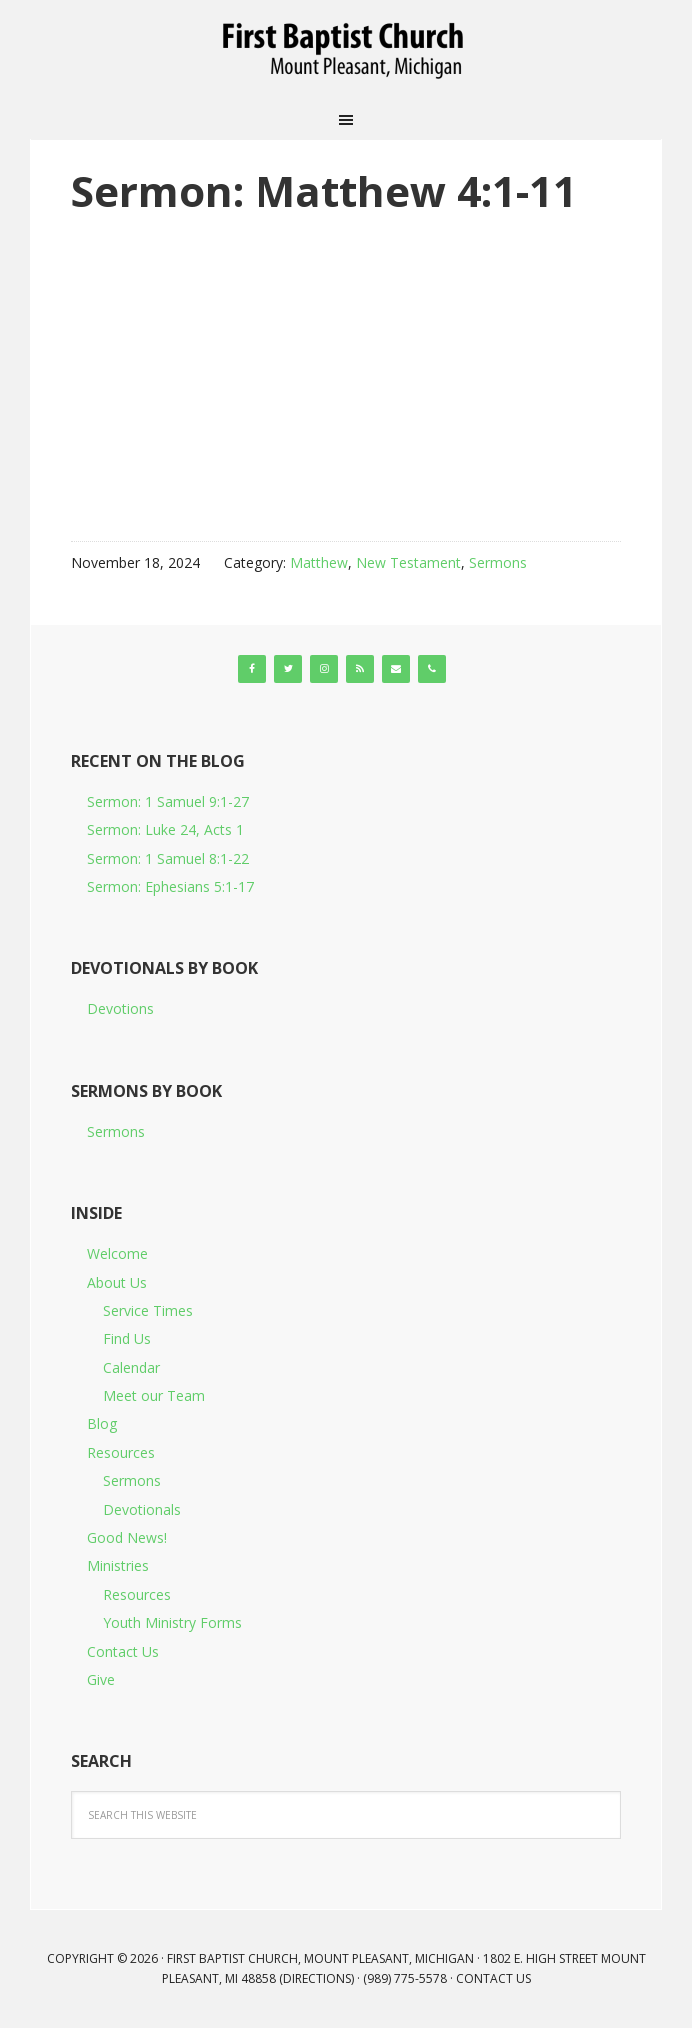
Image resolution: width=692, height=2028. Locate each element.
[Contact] (396, 669)
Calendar (131, 1367)
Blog (102, 1423)
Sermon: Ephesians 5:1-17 (170, 886)
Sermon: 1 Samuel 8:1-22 (168, 858)
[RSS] (360, 669)
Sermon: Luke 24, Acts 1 (165, 829)
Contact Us (123, 1651)
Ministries (118, 1565)
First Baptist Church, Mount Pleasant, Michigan (346, 50)
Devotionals (142, 1509)
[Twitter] (288, 669)
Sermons (498, 562)
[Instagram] (324, 669)
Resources (121, 1452)
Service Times (148, 1310)
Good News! (127, 1537)
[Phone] (432, 669)
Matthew (319, 562)
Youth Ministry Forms (172, 1622)
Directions (317, 1978)
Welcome (117, 1253)
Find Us (127, 1338)
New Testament (408, 562)
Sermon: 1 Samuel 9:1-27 (168, 801)
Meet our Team (154, 1395)
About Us (117, 1282)
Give (101, 1679)
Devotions (120, 1008)
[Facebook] (252, 669)
